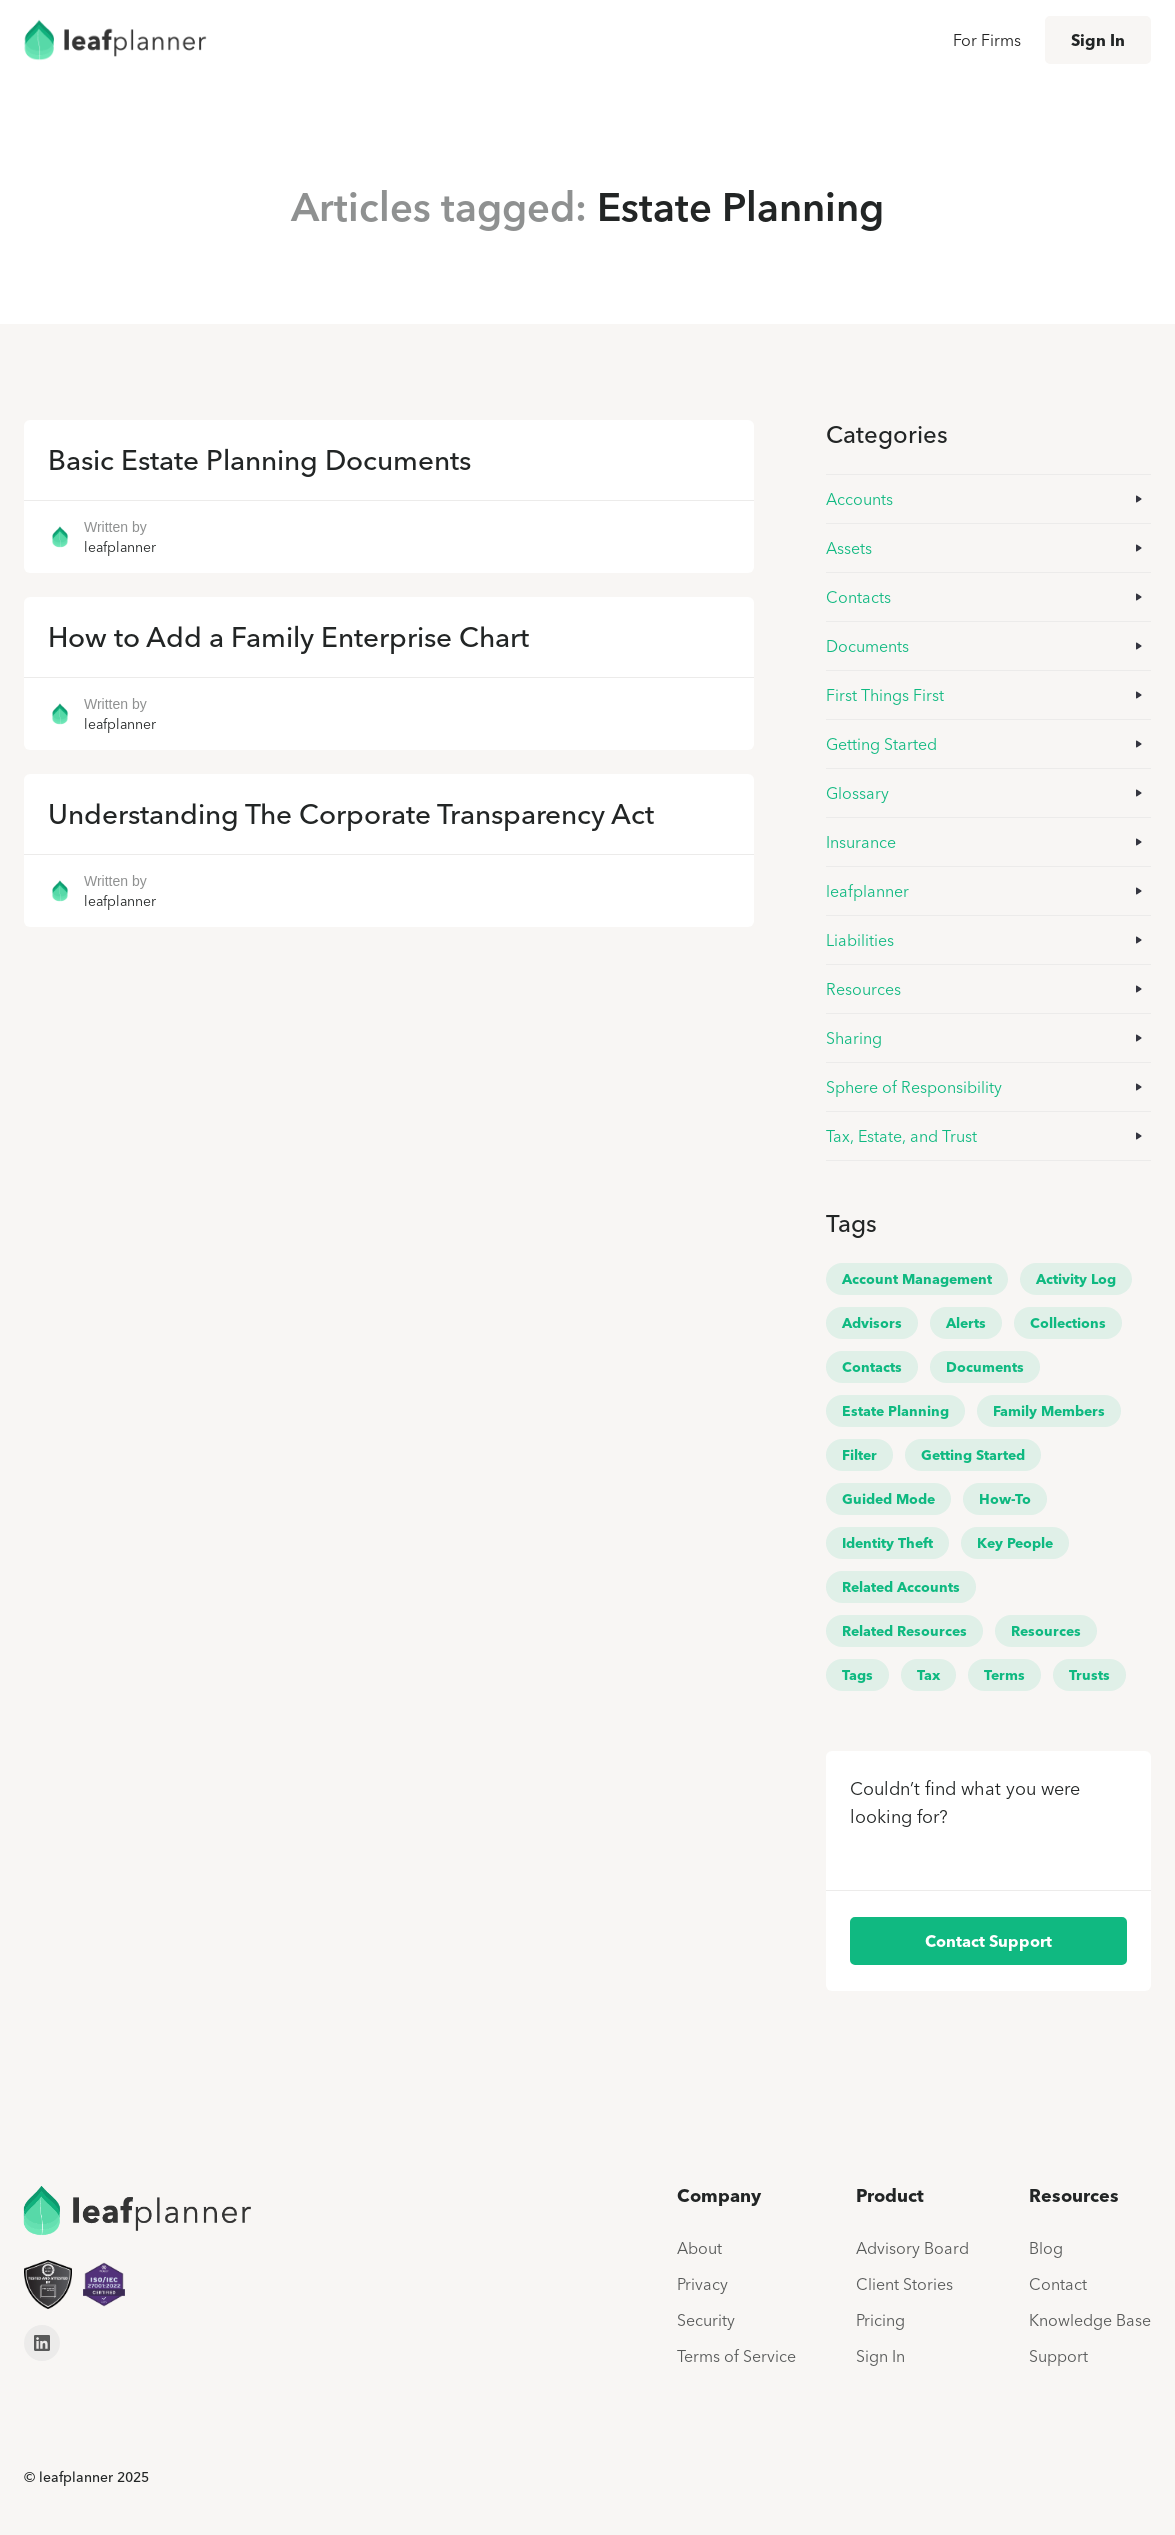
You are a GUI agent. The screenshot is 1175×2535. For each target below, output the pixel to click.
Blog (1046, 2248)
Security (706, 2320)
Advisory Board (912, 2248)
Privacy (702, 2284)
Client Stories (904, 2284)
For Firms (987, 40)
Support (1058, 2356)
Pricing (880, 2320)
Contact (1058, 2284)
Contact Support (988, 1941)
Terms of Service (736, 2356)
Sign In (1098, 40)
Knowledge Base (1090, 2320)
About (699, 2248)
